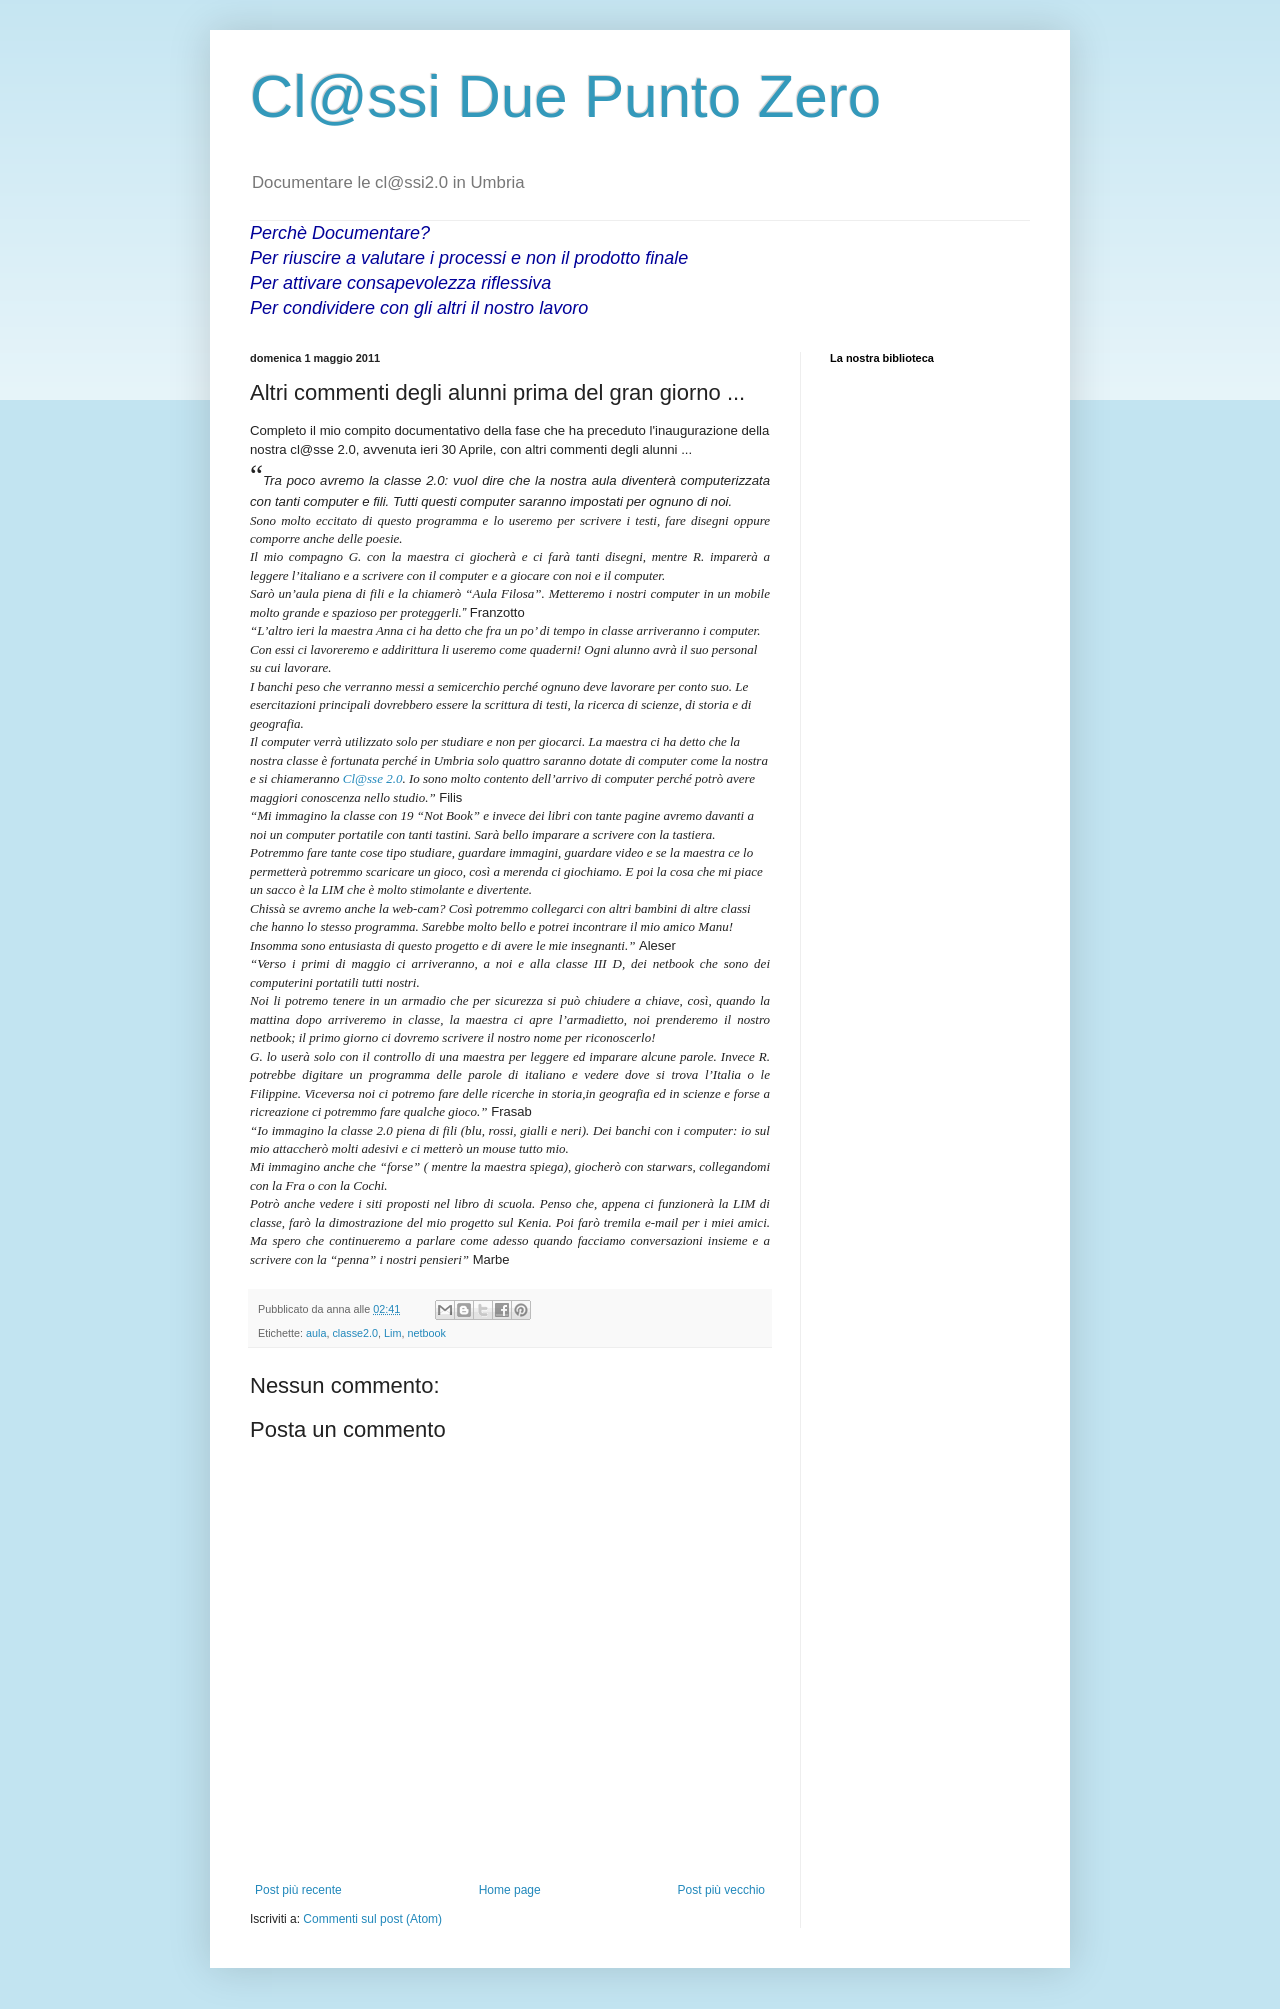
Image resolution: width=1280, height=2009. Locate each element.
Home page (510, 1890)
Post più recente (298, 1890)
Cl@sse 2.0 (373, 778)
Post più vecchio (721, 1890)
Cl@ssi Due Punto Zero (565, 96)
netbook (426, 1333)
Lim (392, 1333)
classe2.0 (355, 1333)
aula (316, 1333)
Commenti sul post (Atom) (372, 1919)
